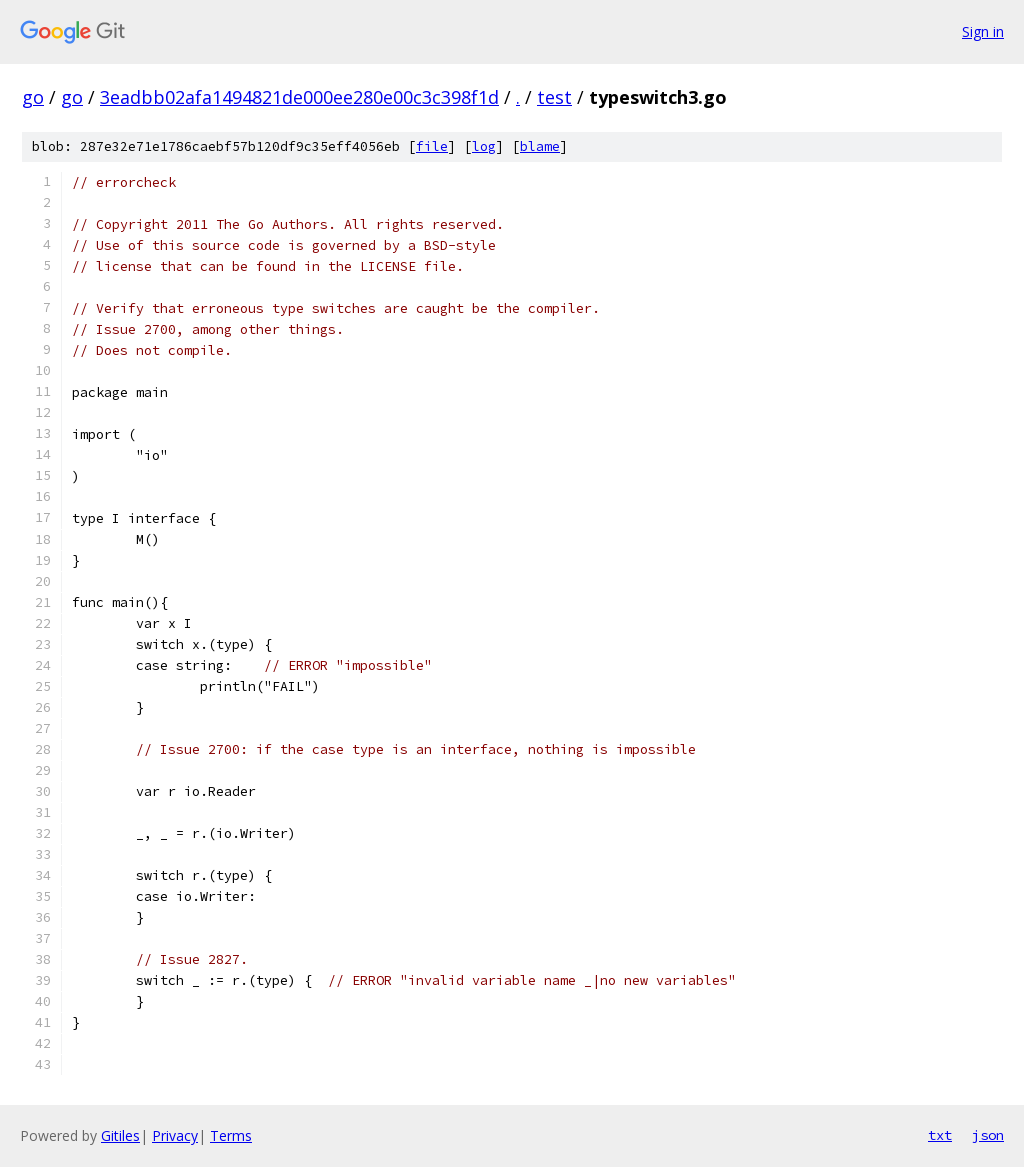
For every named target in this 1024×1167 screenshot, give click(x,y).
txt (940, 1135)
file (432, 146)
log (484, 146)
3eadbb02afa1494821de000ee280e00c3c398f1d (299, 97)
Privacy (175, 1135)
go (33, 97)
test (554, 97)
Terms (231, 1135)
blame (540, 146)
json (988, 1135)
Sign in (983, 31)
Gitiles (120, 1135)
